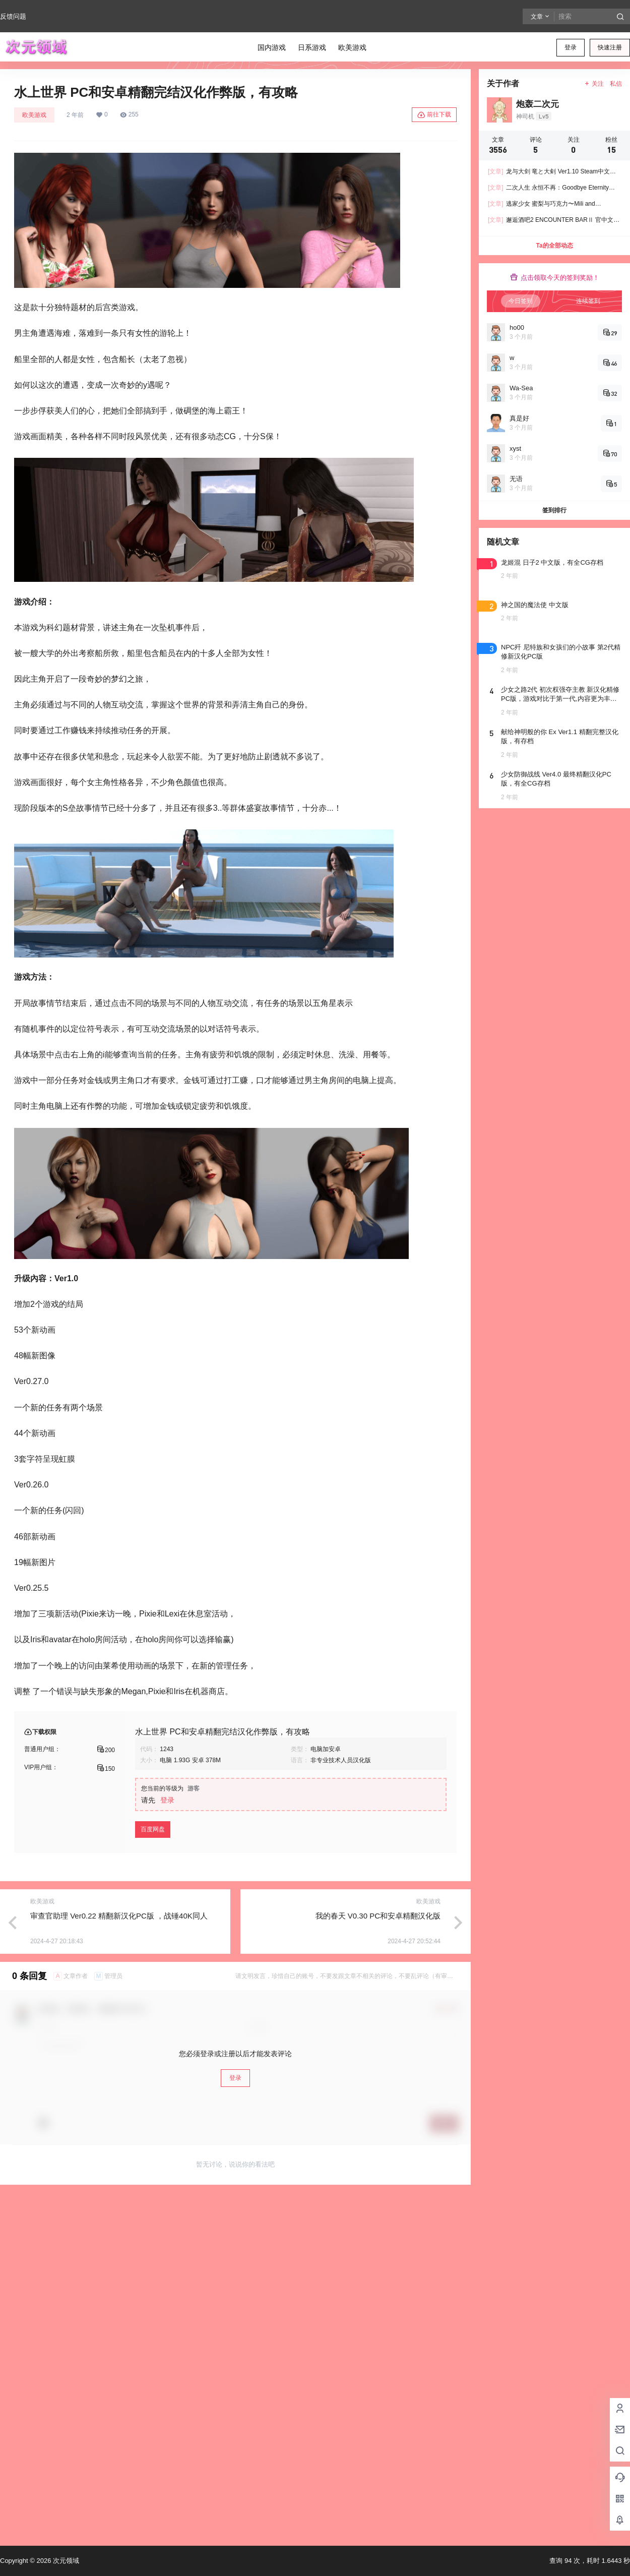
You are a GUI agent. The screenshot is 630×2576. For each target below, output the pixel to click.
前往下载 (434, 115)
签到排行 (554, 510)
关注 (594, 83)
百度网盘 (153, 1829)
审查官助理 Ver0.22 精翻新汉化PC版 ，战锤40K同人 (119, 1915)
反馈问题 (13, 16)
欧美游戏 (34, 114)
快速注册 (610, 47)
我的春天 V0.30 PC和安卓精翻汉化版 (378, 1915)
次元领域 (65, 2560)
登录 (570, 47)
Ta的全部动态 (554, 245)
